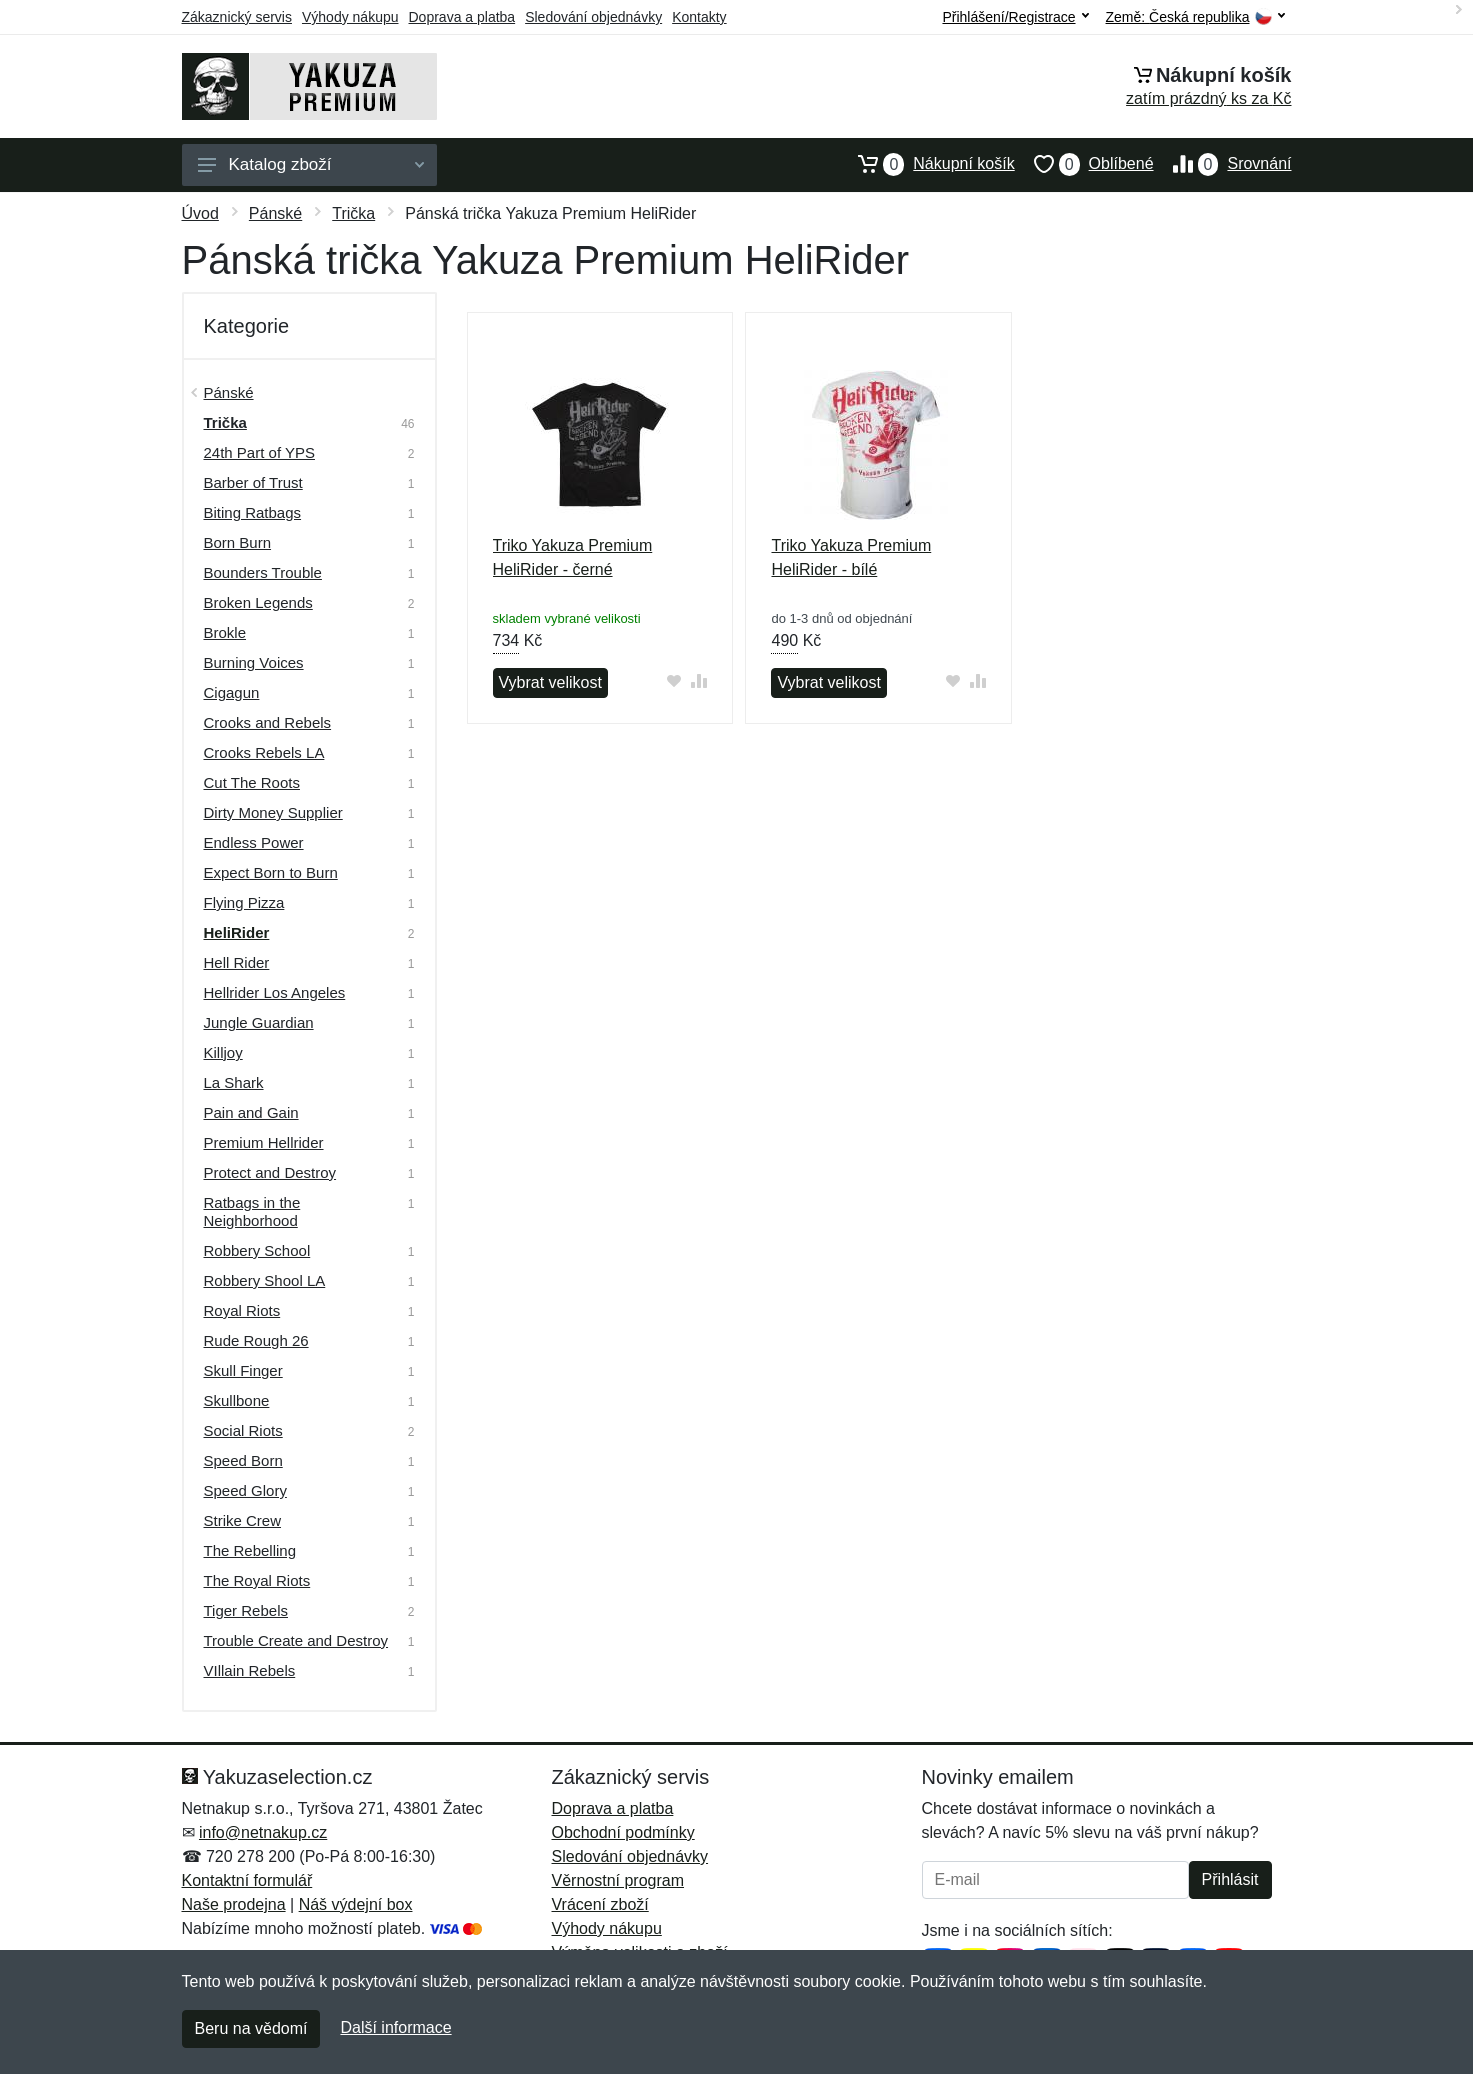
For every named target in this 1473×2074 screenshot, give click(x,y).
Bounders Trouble (263, 572)
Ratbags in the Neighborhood (252, 1211)
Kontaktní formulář (247, 1880)
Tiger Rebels (246, 1610)
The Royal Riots (257, 1580)
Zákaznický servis (237, 17)
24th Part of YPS (259, 452)
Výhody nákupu (350, 17)
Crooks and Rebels (268, 722)
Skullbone (237, 1400)
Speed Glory (245, 1490)
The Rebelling (250, 1550)
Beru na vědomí (251, 2028)
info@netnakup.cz (263, 1832)
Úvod (200, 213)
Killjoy (223, 1052)
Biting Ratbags (253, 512)
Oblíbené (1084, 164)
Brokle (225, 632)
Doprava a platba (462, 17)
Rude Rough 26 (256, 1340)
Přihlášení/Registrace (1015, 17)
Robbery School (257, 1250)
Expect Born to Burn (271, 872)
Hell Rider (237, 962)
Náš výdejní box (356, 1904)
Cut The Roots (252, 782)
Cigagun (232, 692)
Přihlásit (1230, 1879)
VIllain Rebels (250, 1670)
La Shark (234, 1082)
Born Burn (238, 542)
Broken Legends (258, 602)
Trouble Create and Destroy (296, 1640)
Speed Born (243, 1460)
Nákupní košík (926, 164)
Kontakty (699, 17)
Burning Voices (254, 662)
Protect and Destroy (270, 1172)
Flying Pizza (244, 902)
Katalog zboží (311, 164)
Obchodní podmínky (623, 1832)
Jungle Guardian (259, 1022)
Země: (1195, 17)
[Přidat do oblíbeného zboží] (673, 680)
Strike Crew (243, 1520)
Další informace (395, 2027)
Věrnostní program (618, 1880)
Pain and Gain (251, 1112)
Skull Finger (243, 1370)
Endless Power (254, 842)
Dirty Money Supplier (273, 812)
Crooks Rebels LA (264, 752)
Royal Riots (242, 1310)
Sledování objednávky (593, 17)
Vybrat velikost (550, 682)
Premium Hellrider (264, 1142)
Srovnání (1223, 164)
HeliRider (237, 932)
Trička (353, 213)
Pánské (275, 213)
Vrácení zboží (600, 1904)
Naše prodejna (234, 1904)
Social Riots (243, 1430)
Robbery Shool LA (265, 1280)
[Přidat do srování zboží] (698, 680)
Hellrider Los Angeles (275, 992)
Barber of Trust (253, 482)
